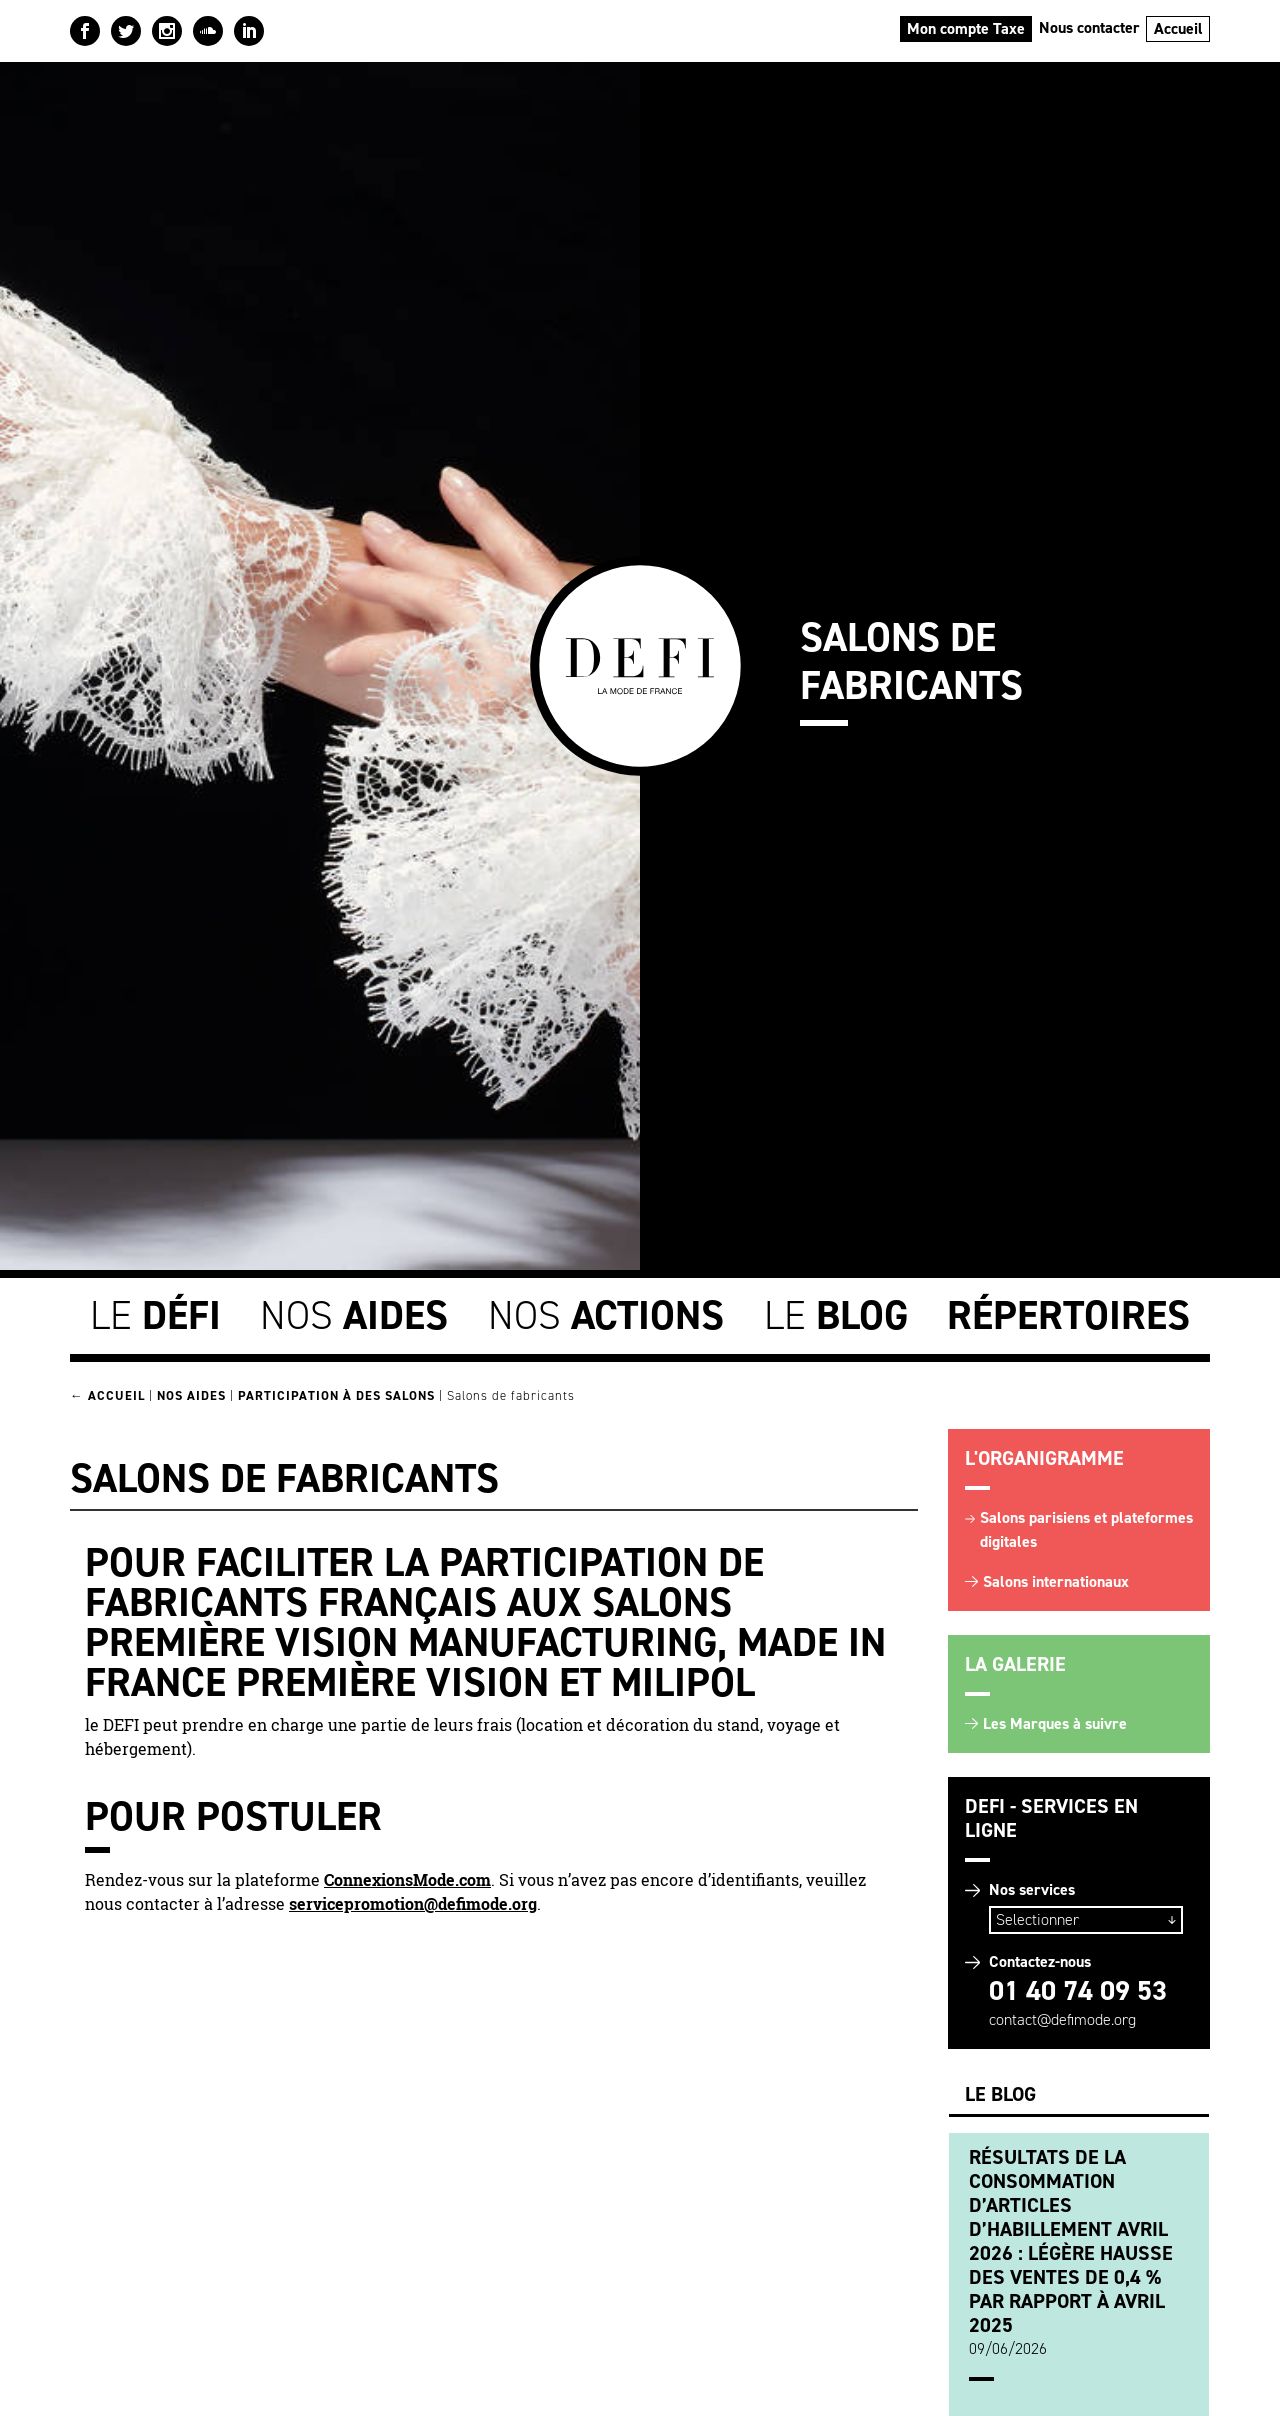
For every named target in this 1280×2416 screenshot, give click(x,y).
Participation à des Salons (336, 1395)
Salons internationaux (1056, 1581)
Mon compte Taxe (966, 28)
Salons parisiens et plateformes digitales (1086, 1529)
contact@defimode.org (1062, 2019)
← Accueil (107, 1395)
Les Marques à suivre (1055, 1723)
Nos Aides (191, 1395)
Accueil (1178, 28)
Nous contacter (1089, 27)
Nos (354, 1315)
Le (155, 1315)
